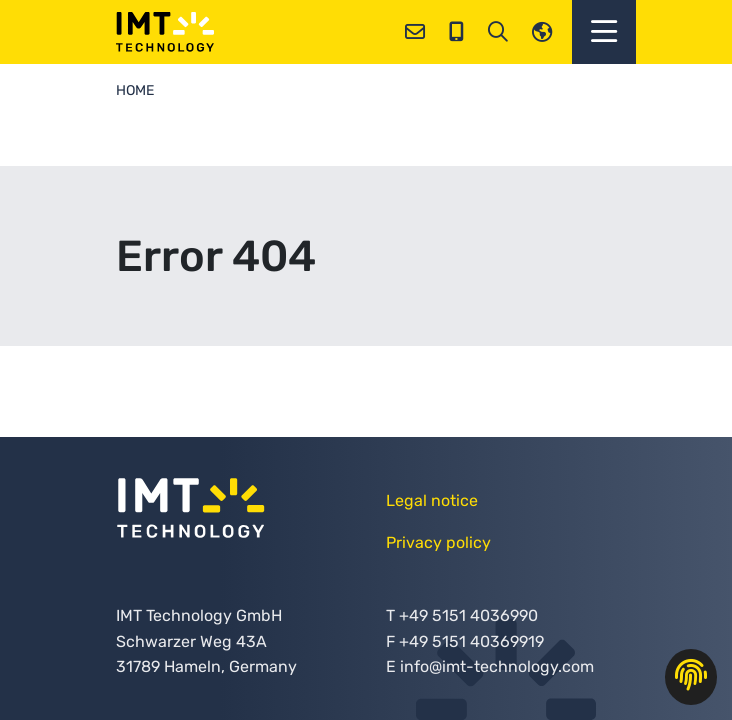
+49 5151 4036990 (468, 615)
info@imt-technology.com (497, 666)
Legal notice (432, 500)
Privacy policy (438, 542)
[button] (604, 32)
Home (135, 90)
